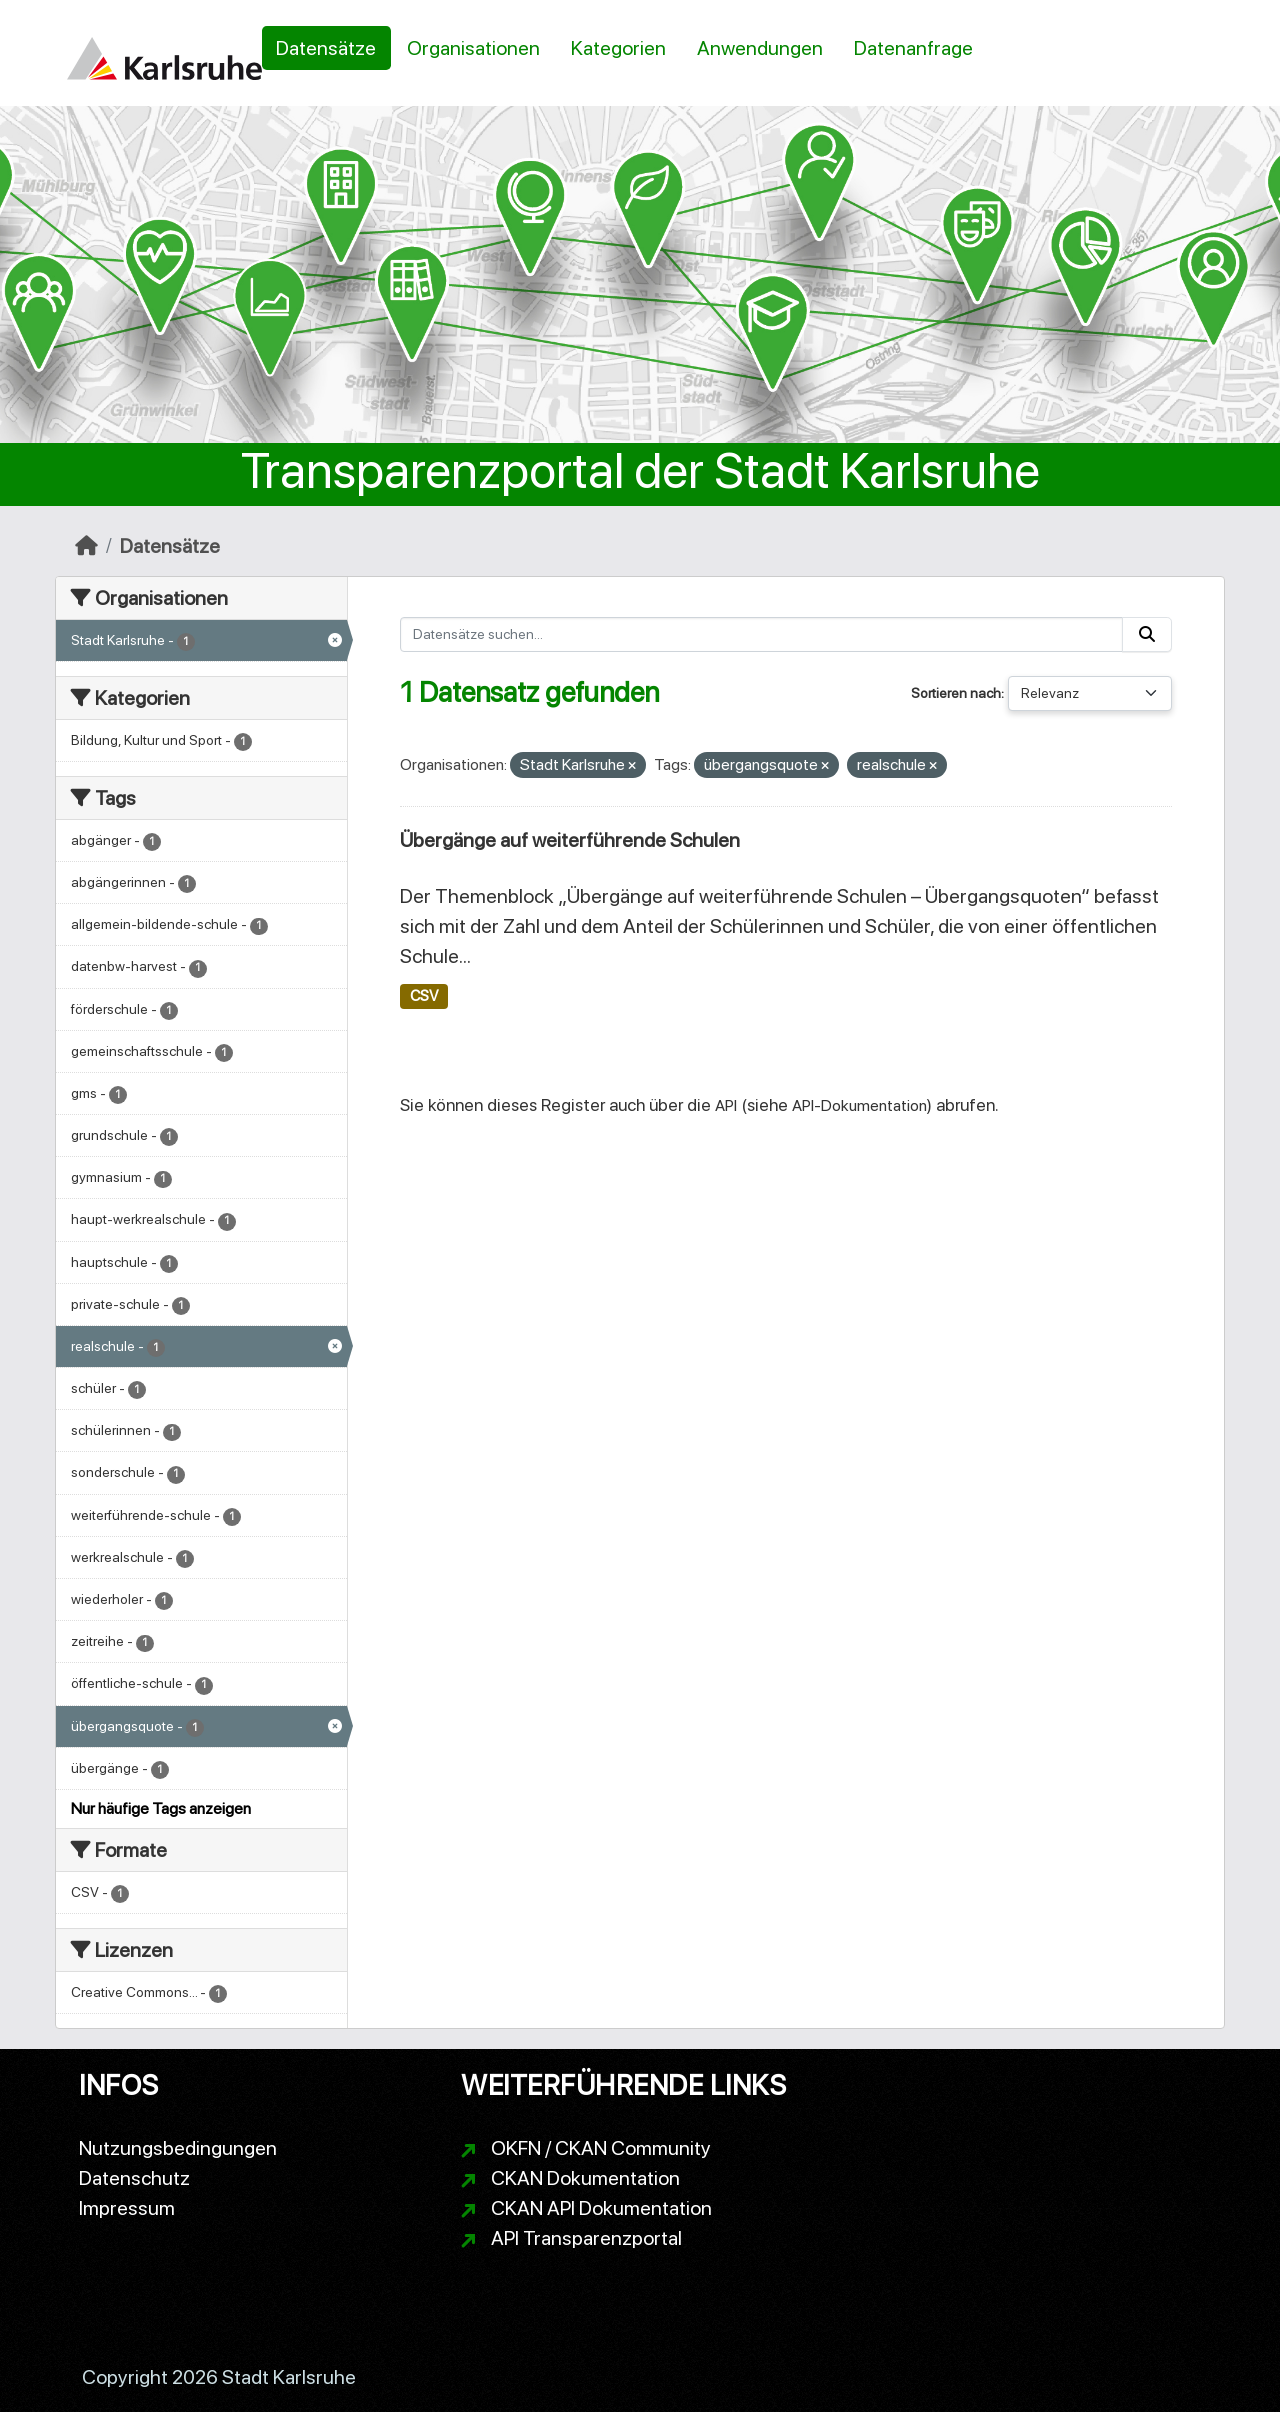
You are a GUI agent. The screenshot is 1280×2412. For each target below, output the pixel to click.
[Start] (86, 546)
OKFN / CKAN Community (601, 2148)
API (726, 1105)
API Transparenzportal (586, 2238)
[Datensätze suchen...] (761, 634)
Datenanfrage (913, 48)
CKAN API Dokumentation (601, 2208)
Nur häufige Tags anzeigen (161, 1808)
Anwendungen (760, 48)
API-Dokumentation (859, 1105)
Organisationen (473, 48)
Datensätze (326, 48)
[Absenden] (1147, 634)
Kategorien (618, 48)
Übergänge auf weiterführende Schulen (570, 840)
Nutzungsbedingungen (178, 2148)
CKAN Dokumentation (585, 2178)
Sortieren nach (956, 693)
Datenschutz (134, 2178)
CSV (424, 996)
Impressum (127, 2208)
